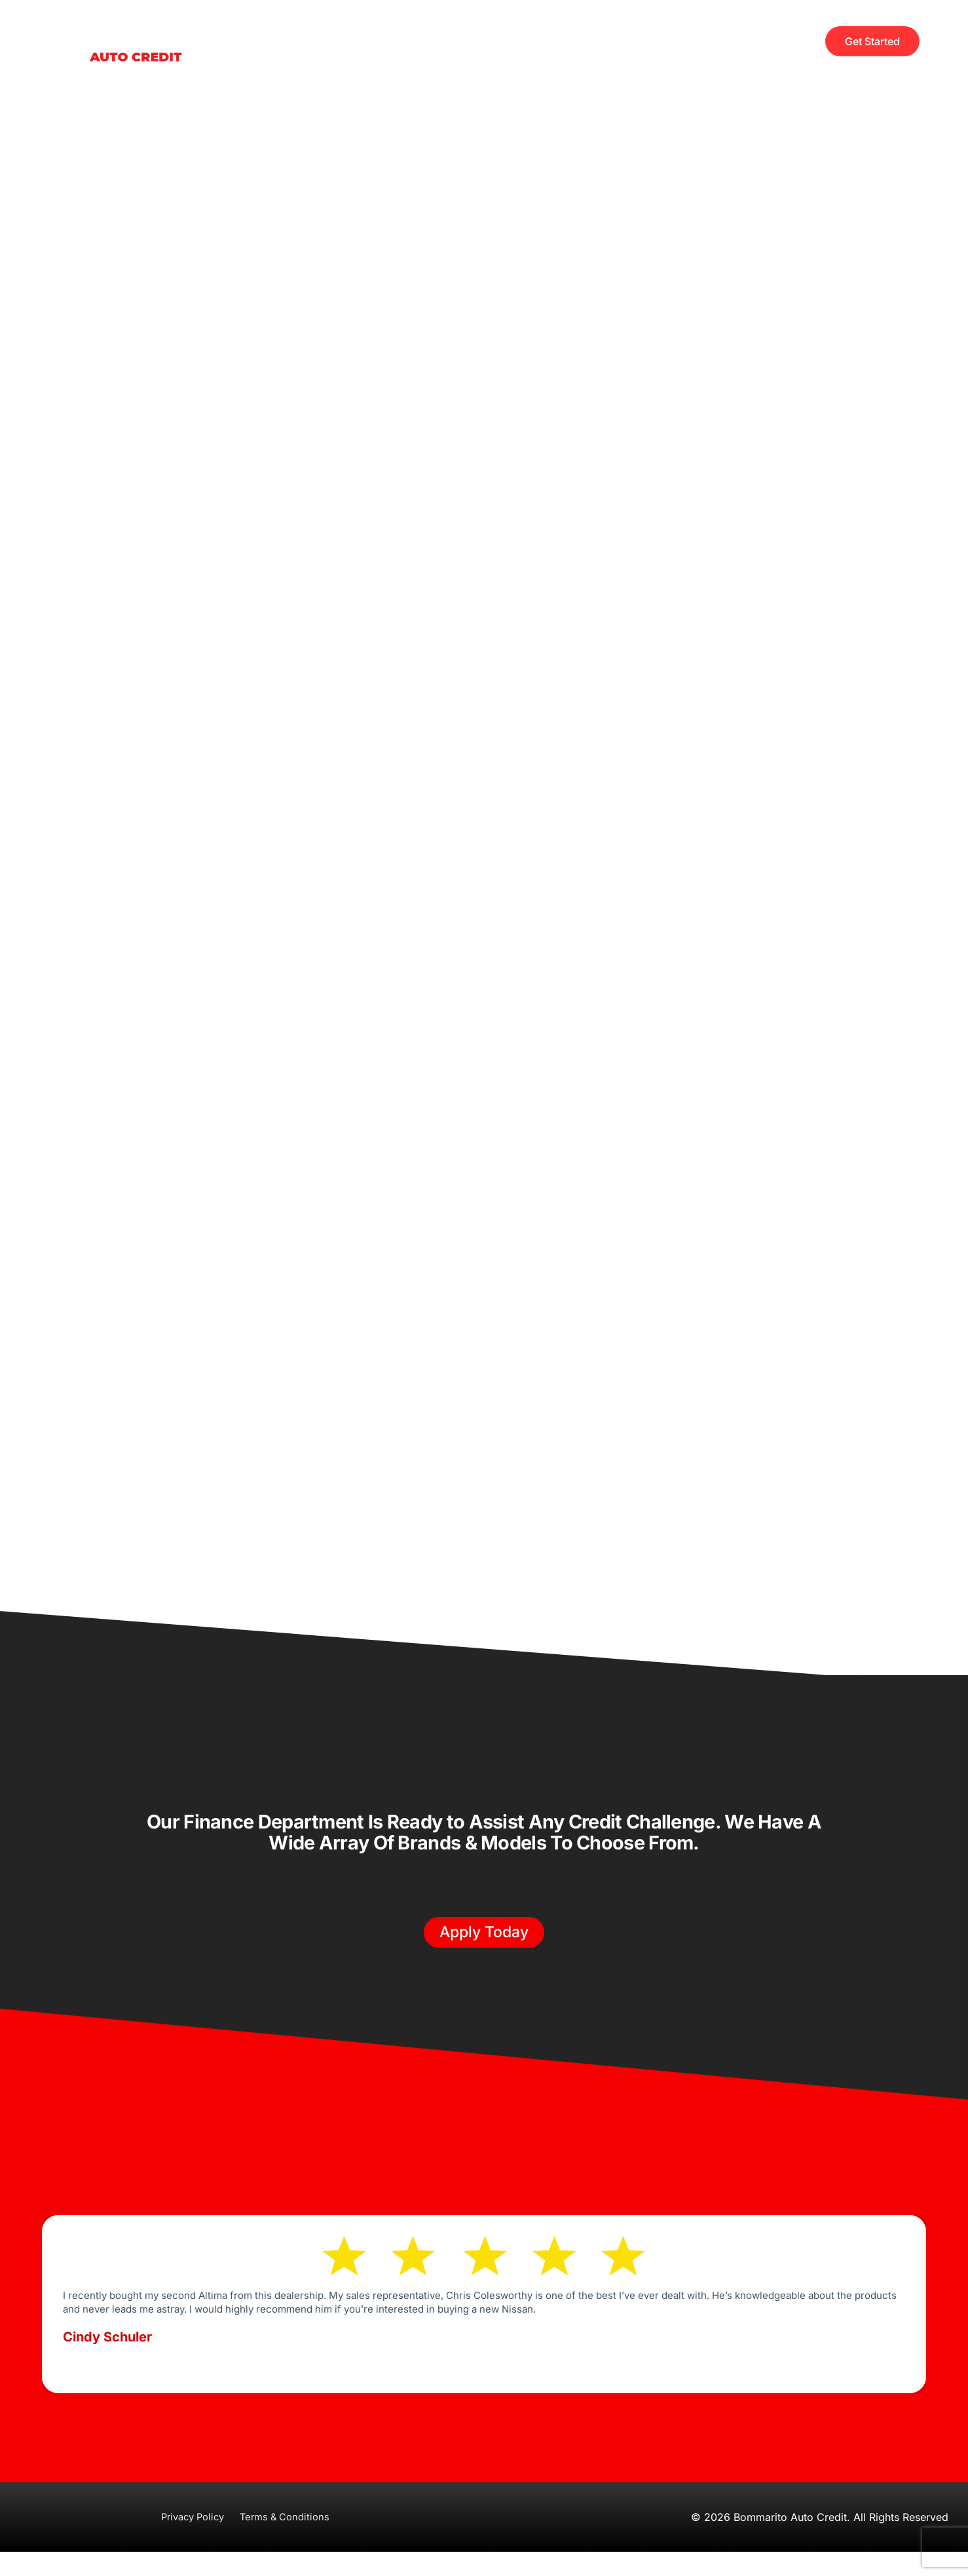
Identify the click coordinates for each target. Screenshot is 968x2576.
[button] (484, 1944)
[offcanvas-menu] (801, 41)
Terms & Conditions (288, 2541)
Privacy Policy (190, 2541)
